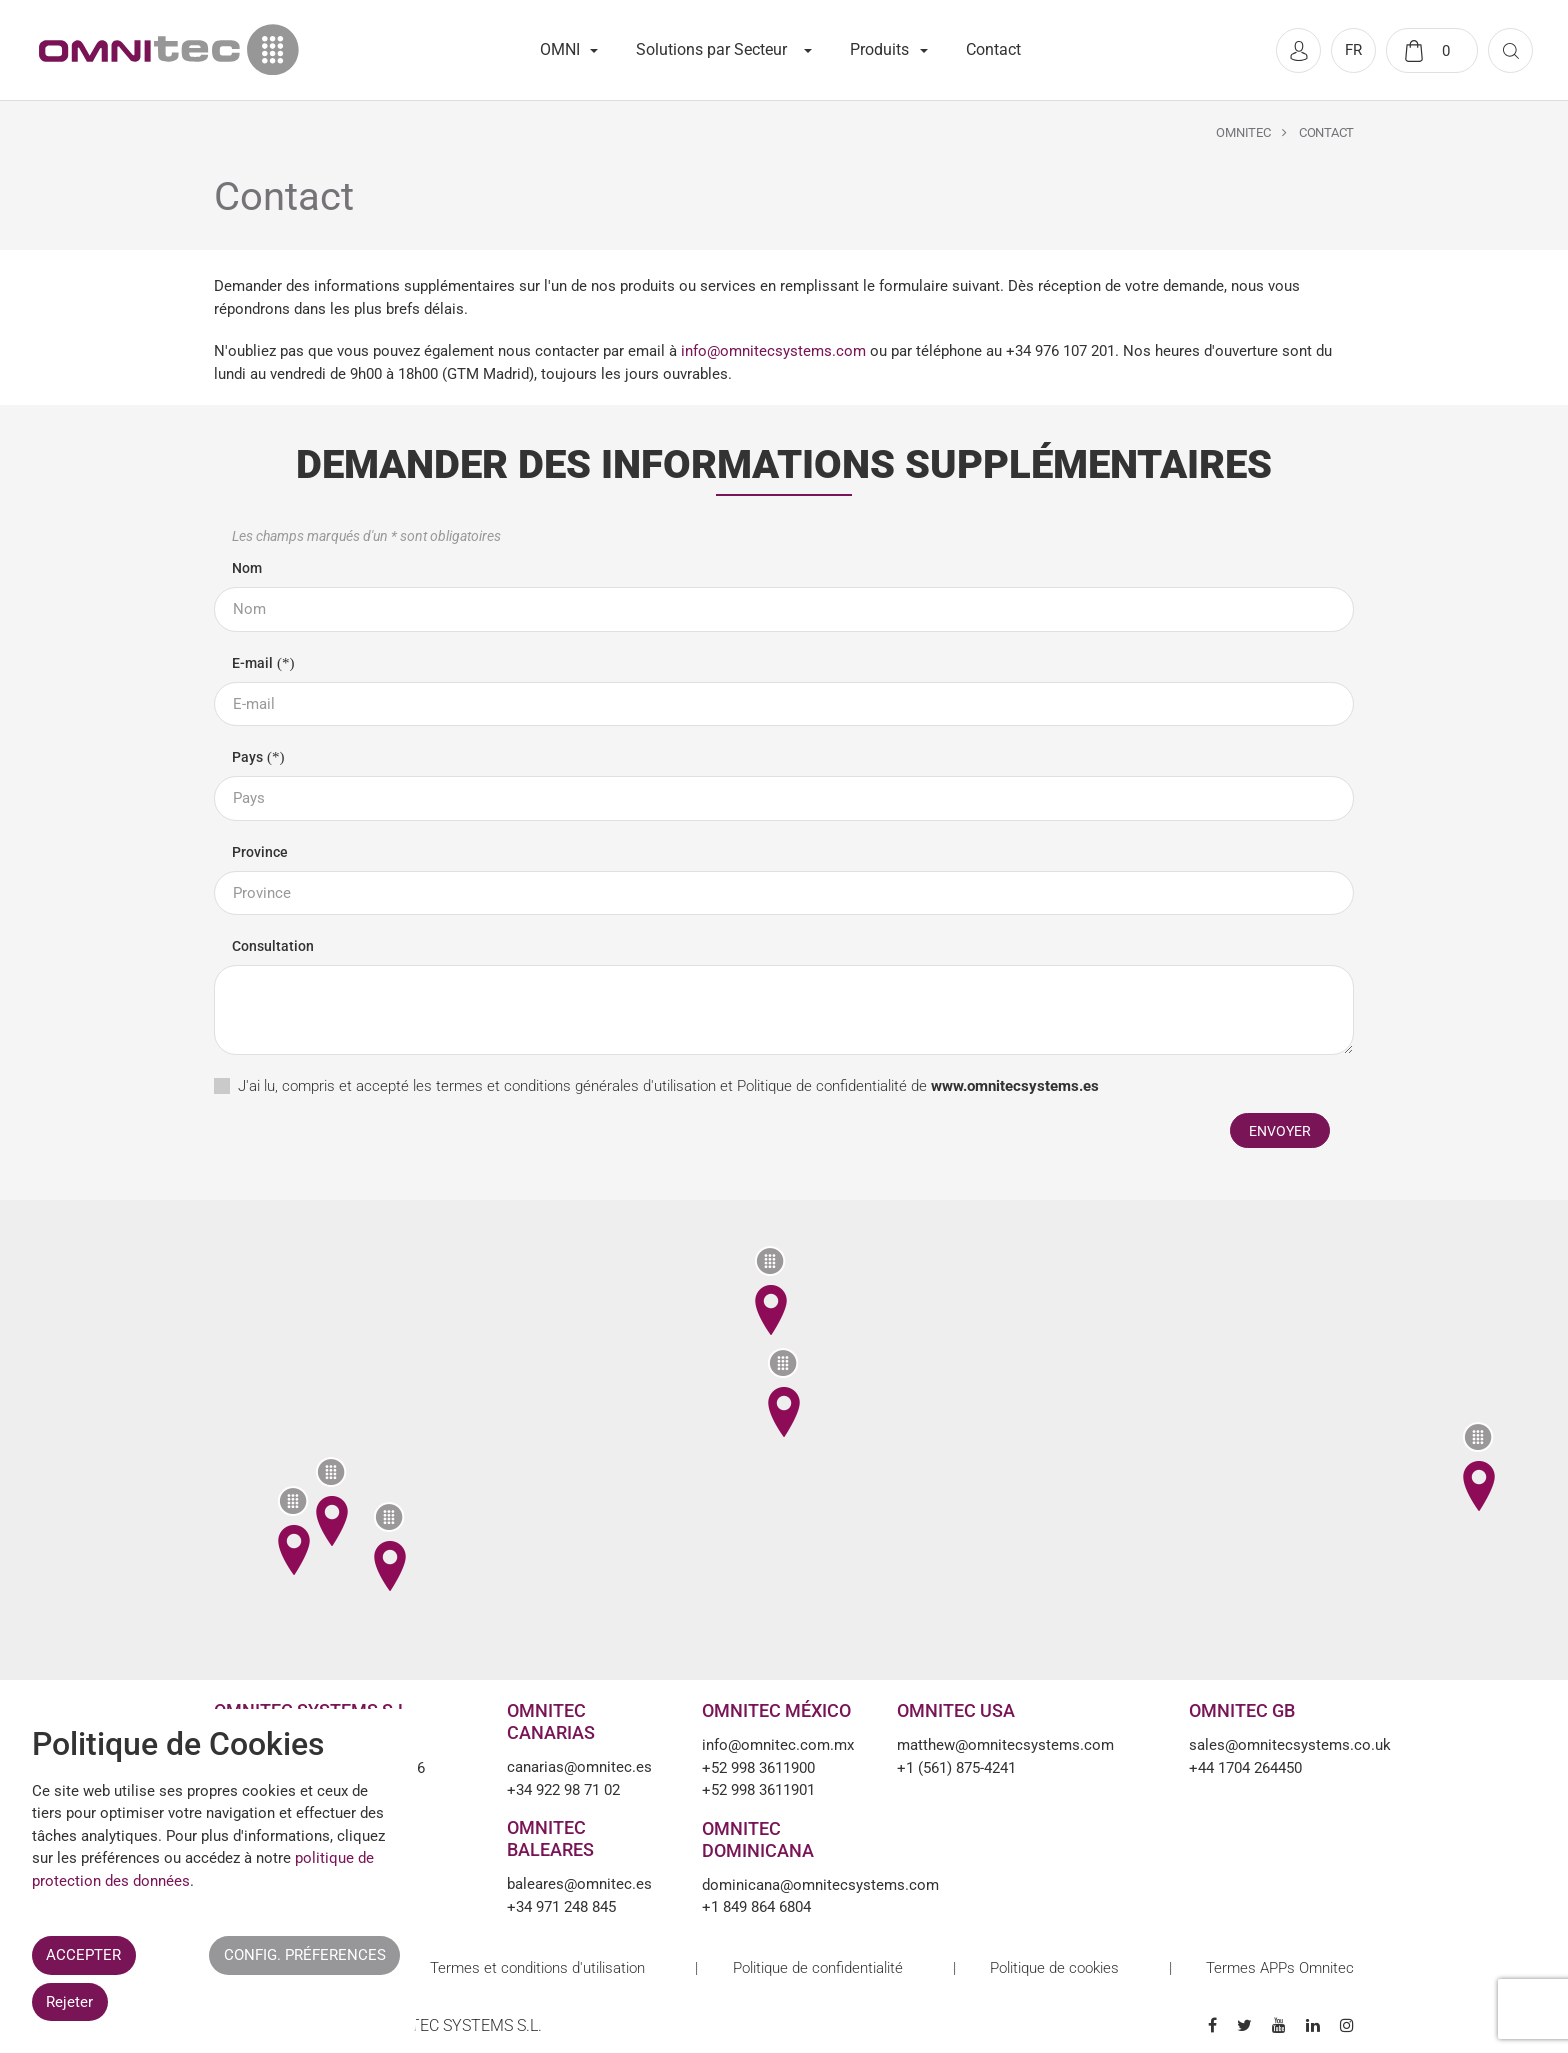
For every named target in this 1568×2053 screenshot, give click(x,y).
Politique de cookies (1054, 1968)
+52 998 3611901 (758, 1790)
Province (260, 852)
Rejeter (69, 2002)
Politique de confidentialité (822, 1086)
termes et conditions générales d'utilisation (576, 1086)
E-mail (252, 663)
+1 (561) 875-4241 (956, 1768)
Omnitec (1243, 132)
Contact (993, 49)
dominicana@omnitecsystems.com (784, 1885)
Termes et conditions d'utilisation (537, 1968)
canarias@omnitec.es (579, 1767)
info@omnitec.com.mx (778, 1745)
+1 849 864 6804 (756, 1907)
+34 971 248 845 (561, 1907)
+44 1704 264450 (1245, 1768)
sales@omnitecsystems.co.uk (1271, 1745)
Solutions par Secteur (711, 49)
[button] (783, 1392)
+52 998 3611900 (758, 1768)
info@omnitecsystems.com (773, 351)
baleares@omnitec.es (579, 1884)
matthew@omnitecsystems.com (1005, 1745)
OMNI (560, 49)
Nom (247, 568)
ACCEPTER (83, 1955)
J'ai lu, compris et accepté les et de (668, 1086)
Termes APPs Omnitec (1280, 1968)
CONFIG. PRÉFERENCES (305, 1955)
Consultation (273, 946)
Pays (247, 757)
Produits (879, 49)
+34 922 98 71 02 (563, 1790)
